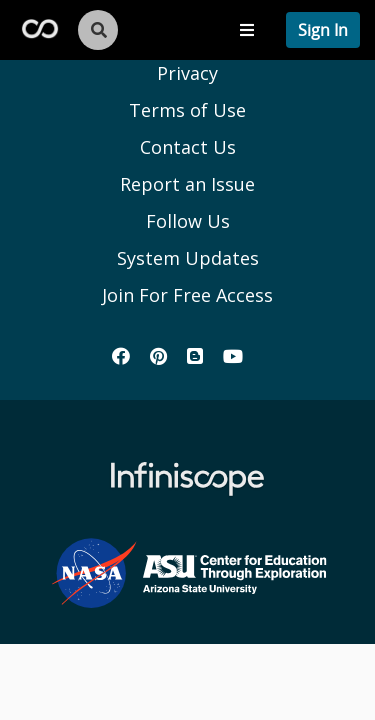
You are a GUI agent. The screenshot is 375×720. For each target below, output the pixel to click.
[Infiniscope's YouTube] (233, 356)
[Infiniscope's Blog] (195, 356)
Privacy (187, 73)
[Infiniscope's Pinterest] (158, 356)
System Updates (188, 258)
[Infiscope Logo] (40, 27)
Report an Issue (187, 184)
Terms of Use (187, 110)
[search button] (107, 30)
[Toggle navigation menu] (247, 30)
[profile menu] (323, 30)
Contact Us (188, 147)
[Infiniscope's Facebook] (121, 356)
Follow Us (188, 221)
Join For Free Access (187, 295)
